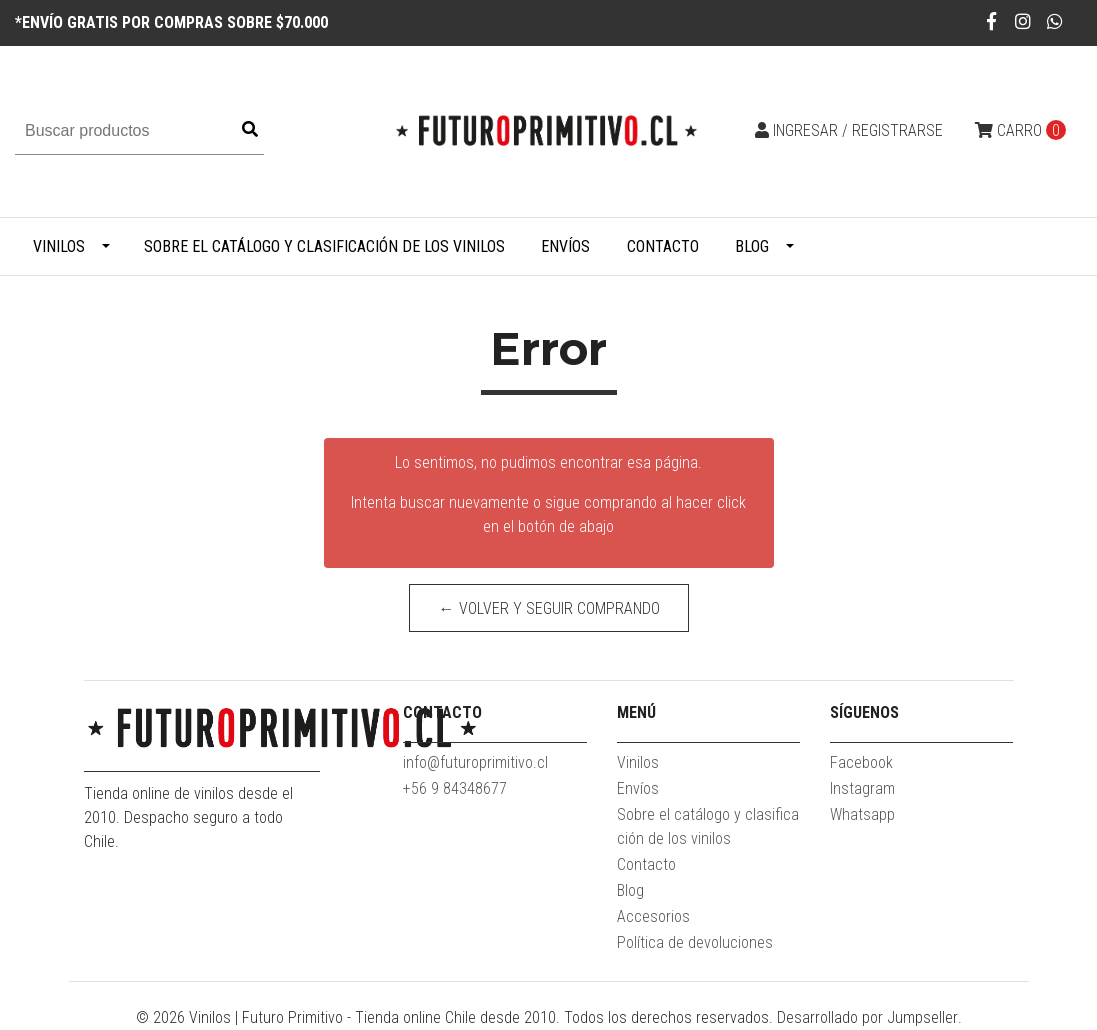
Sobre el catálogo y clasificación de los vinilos (324, 246)
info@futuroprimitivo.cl (475, 762)
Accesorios (653, 916)
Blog (752, 246)
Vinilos (59, 246)
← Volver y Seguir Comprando (548, 608)
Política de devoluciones (695, 942)
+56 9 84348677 (455, 788)
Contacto (663, 246)
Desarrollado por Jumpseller (867, 1017)
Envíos (565, 246)
